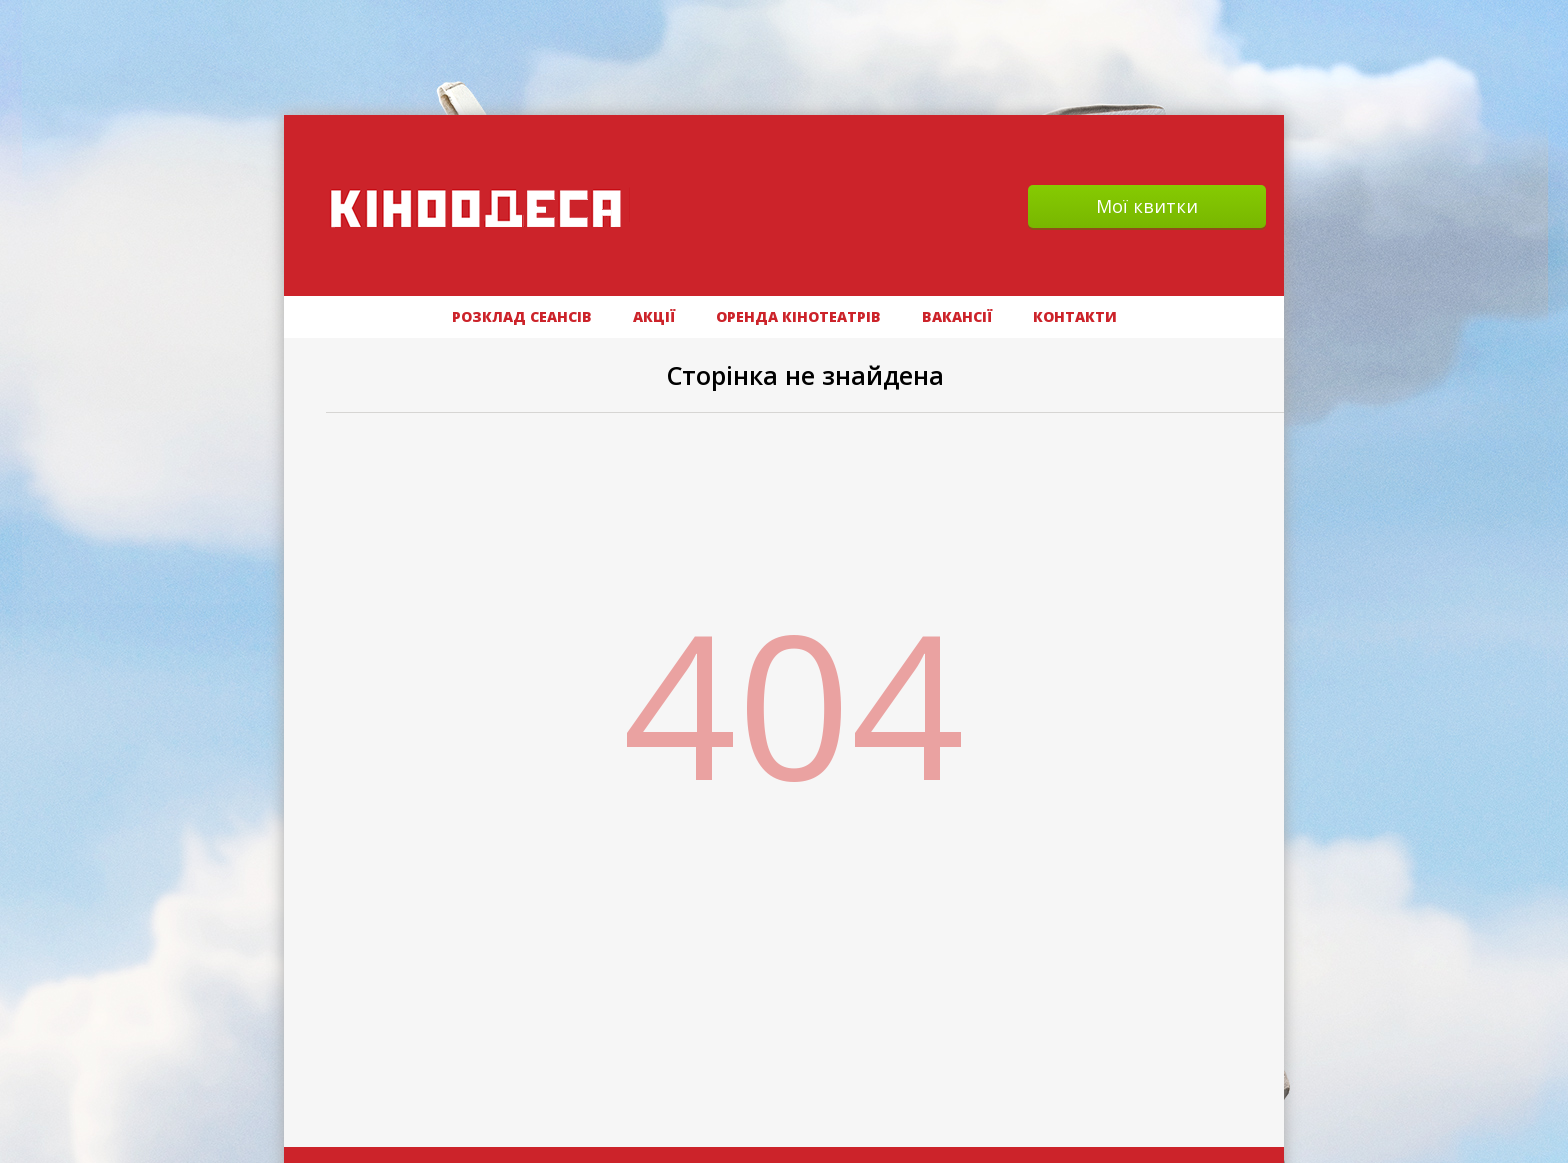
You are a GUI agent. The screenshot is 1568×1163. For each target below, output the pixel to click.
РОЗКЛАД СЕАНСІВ (522, 316)
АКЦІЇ (654, 316)
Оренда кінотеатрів (798, 316)
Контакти (1075, 316)
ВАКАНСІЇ (957, 316)
